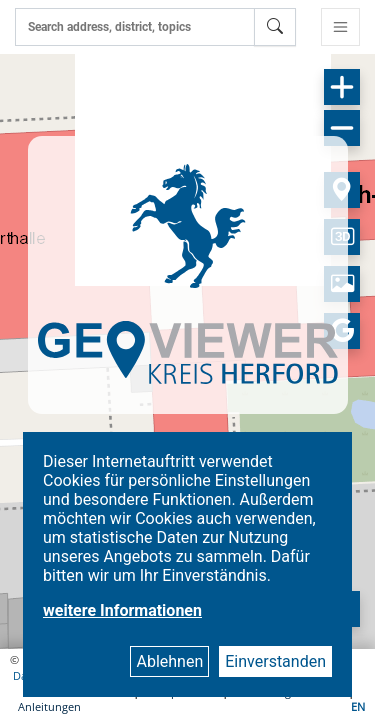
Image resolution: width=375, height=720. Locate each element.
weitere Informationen (122, 610)
